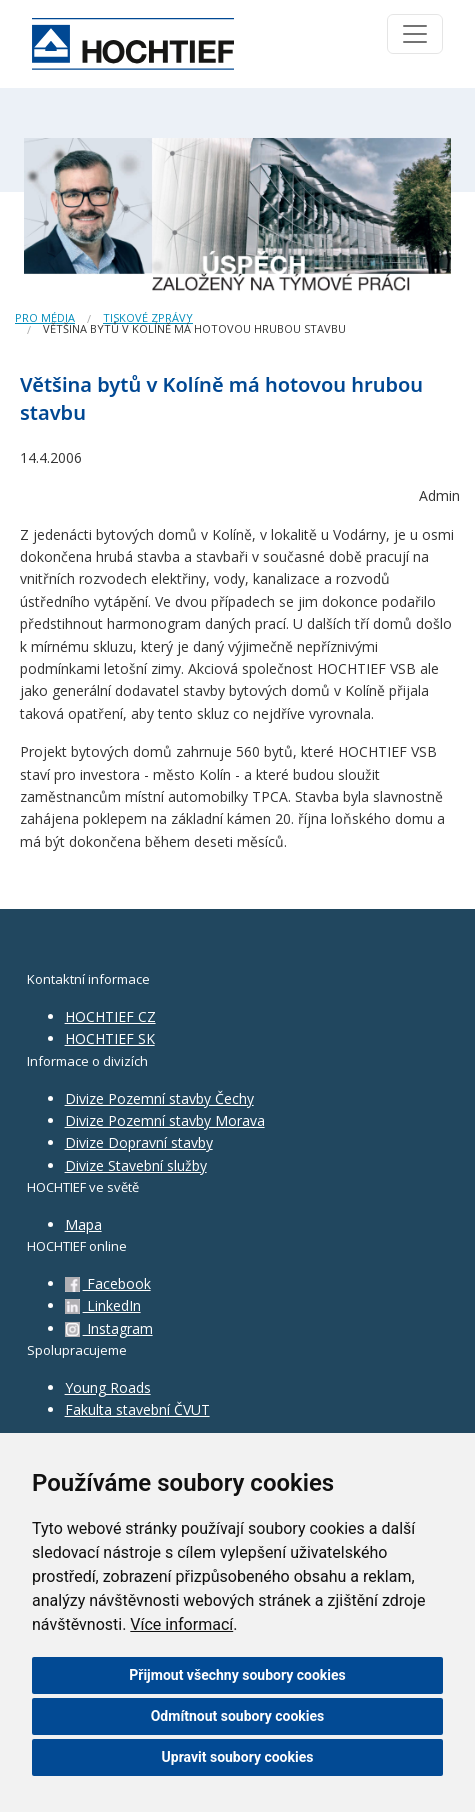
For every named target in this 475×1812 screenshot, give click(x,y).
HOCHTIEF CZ (110, 1016)
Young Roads (108, 1387)
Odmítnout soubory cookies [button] (238, 1716)
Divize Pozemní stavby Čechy (159, 1098)
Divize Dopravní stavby (139, 1142)
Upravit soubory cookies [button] (238, 1757)
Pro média (45, 317)
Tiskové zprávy (148, 317)
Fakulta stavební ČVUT (137, 1409)
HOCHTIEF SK (110, 1038)
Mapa (83, 1224)
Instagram (109, 1328)
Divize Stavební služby (136, 1165)
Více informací (181, 1624)
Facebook (108, 1283)
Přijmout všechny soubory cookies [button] (237, 1675)
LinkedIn (103, 1305)
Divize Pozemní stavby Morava (165, 1120)
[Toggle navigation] (415, 34)
